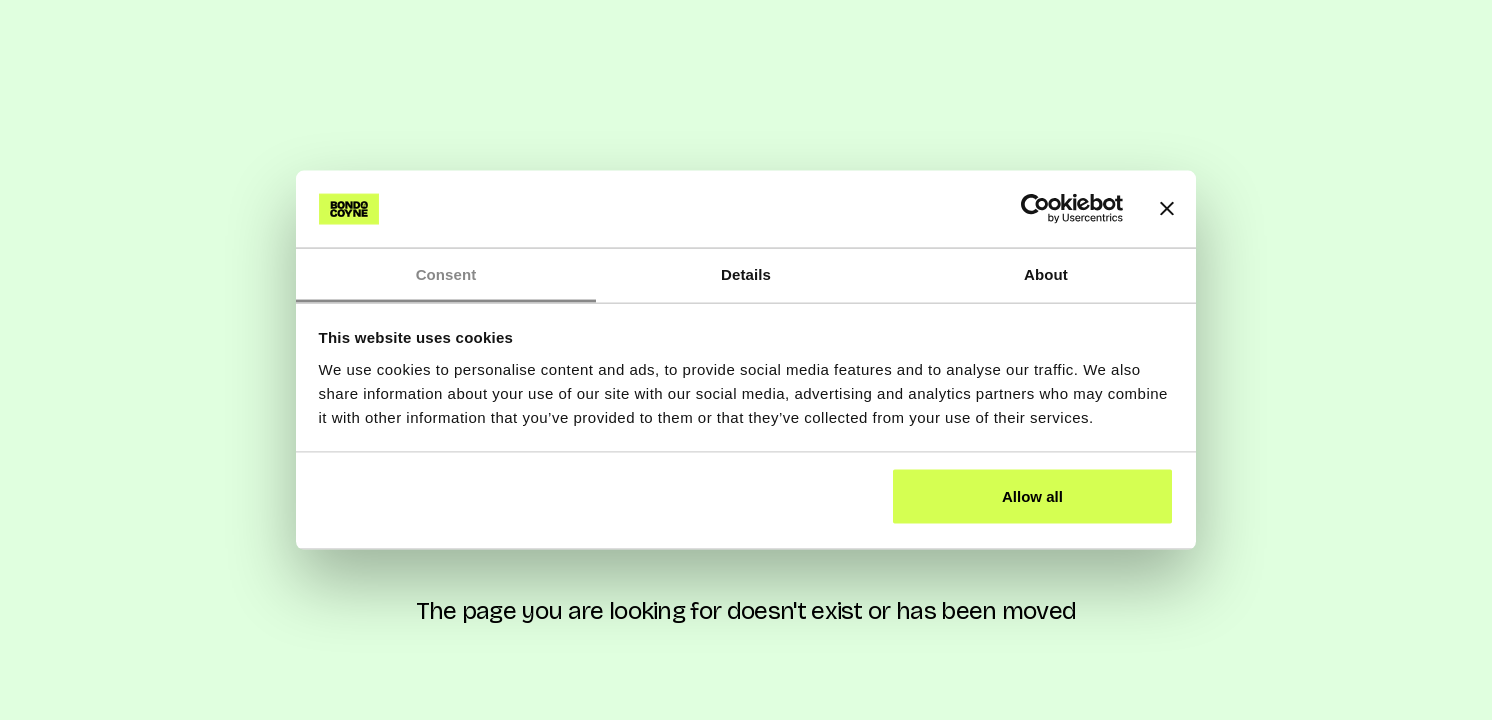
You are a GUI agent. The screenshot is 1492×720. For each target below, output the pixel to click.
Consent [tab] (446, 273)
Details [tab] (746, 273)
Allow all (1032, 496)
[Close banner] (1167, 209)
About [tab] (1046, 273)
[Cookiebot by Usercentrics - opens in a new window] (1035, 209)
